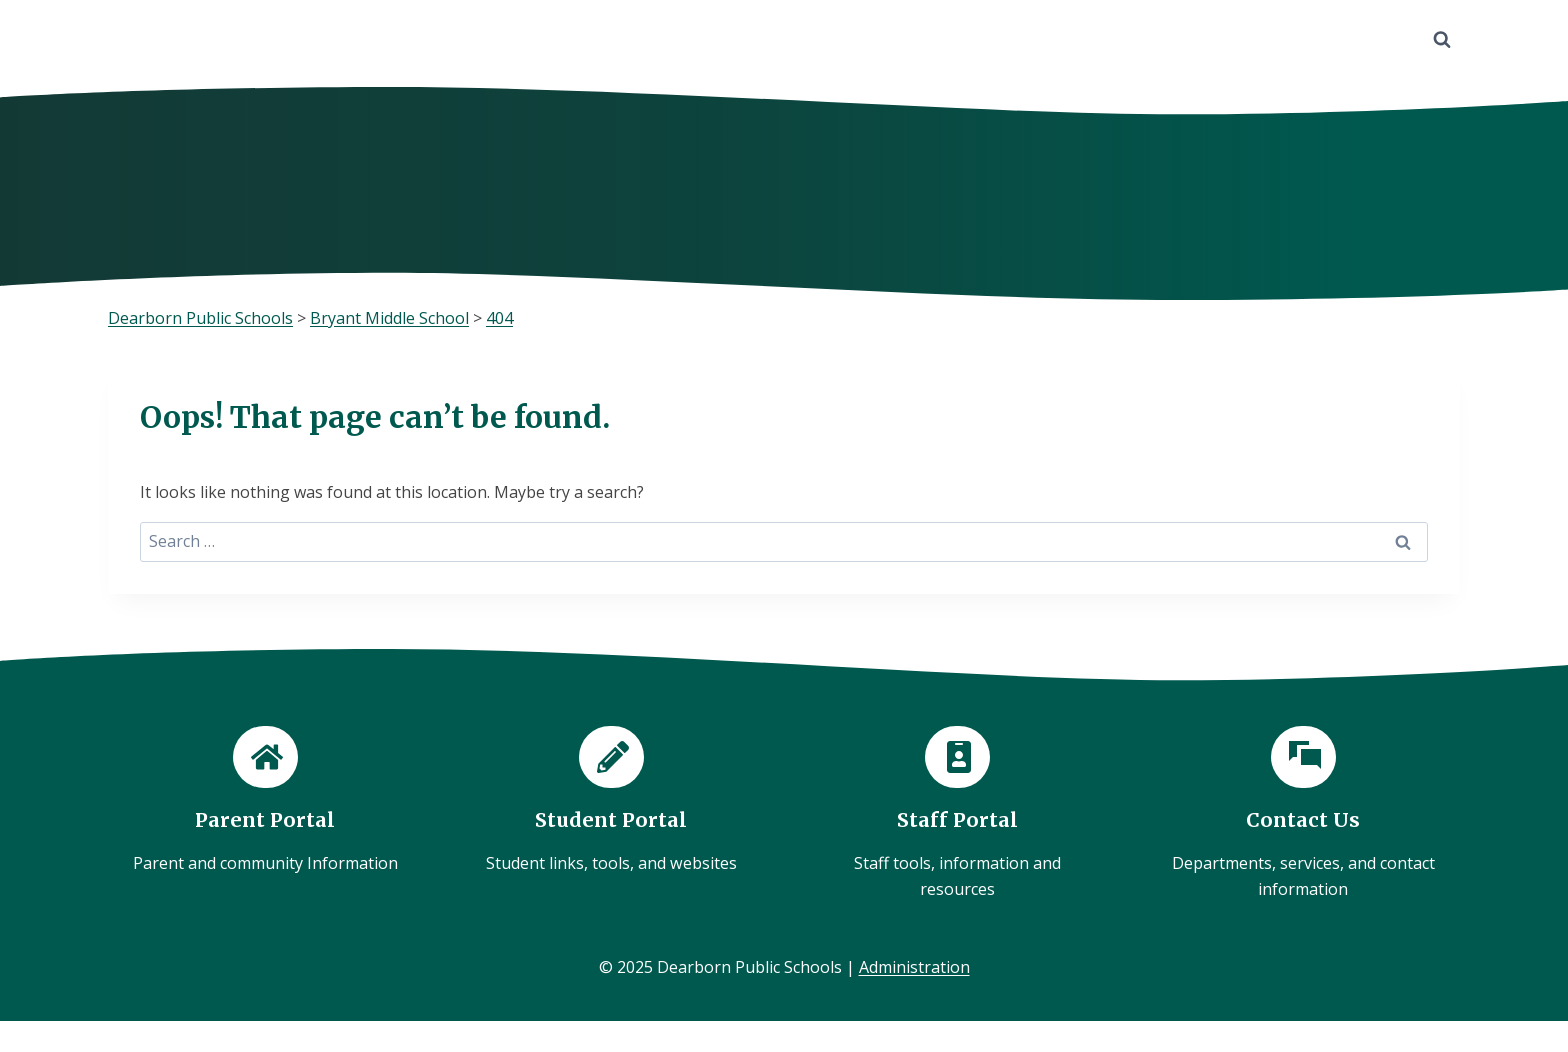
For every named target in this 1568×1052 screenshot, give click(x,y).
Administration (914, 967)
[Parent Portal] (265, 801)
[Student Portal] (611, 801)
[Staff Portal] (957, 814)
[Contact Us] (1303, 814)
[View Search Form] (1442, 40)
